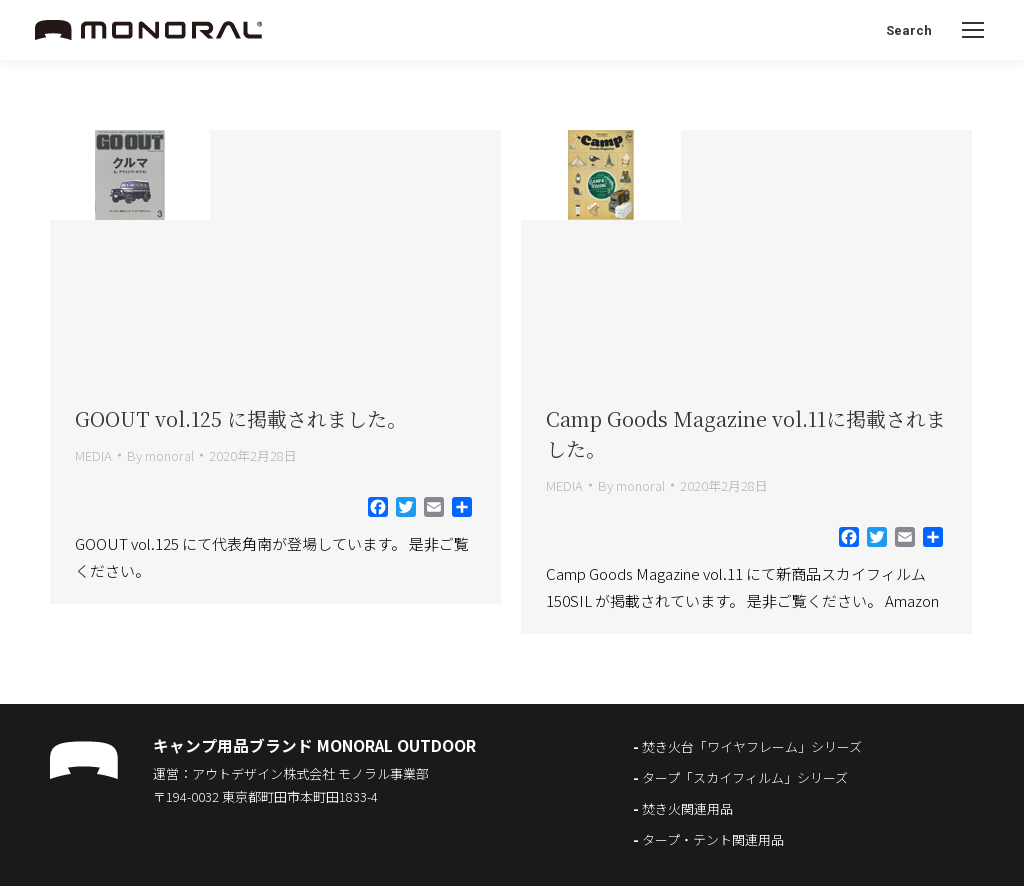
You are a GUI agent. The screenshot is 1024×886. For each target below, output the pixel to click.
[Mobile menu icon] (973, 30)
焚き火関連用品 (687, 808)
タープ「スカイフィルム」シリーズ (745, 777)
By (160, 455)
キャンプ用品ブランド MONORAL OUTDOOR (314, 745)
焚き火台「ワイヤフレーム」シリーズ (752, 746)
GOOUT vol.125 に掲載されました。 (241, 418)
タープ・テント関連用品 (713, 839)
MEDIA (93, 455)
